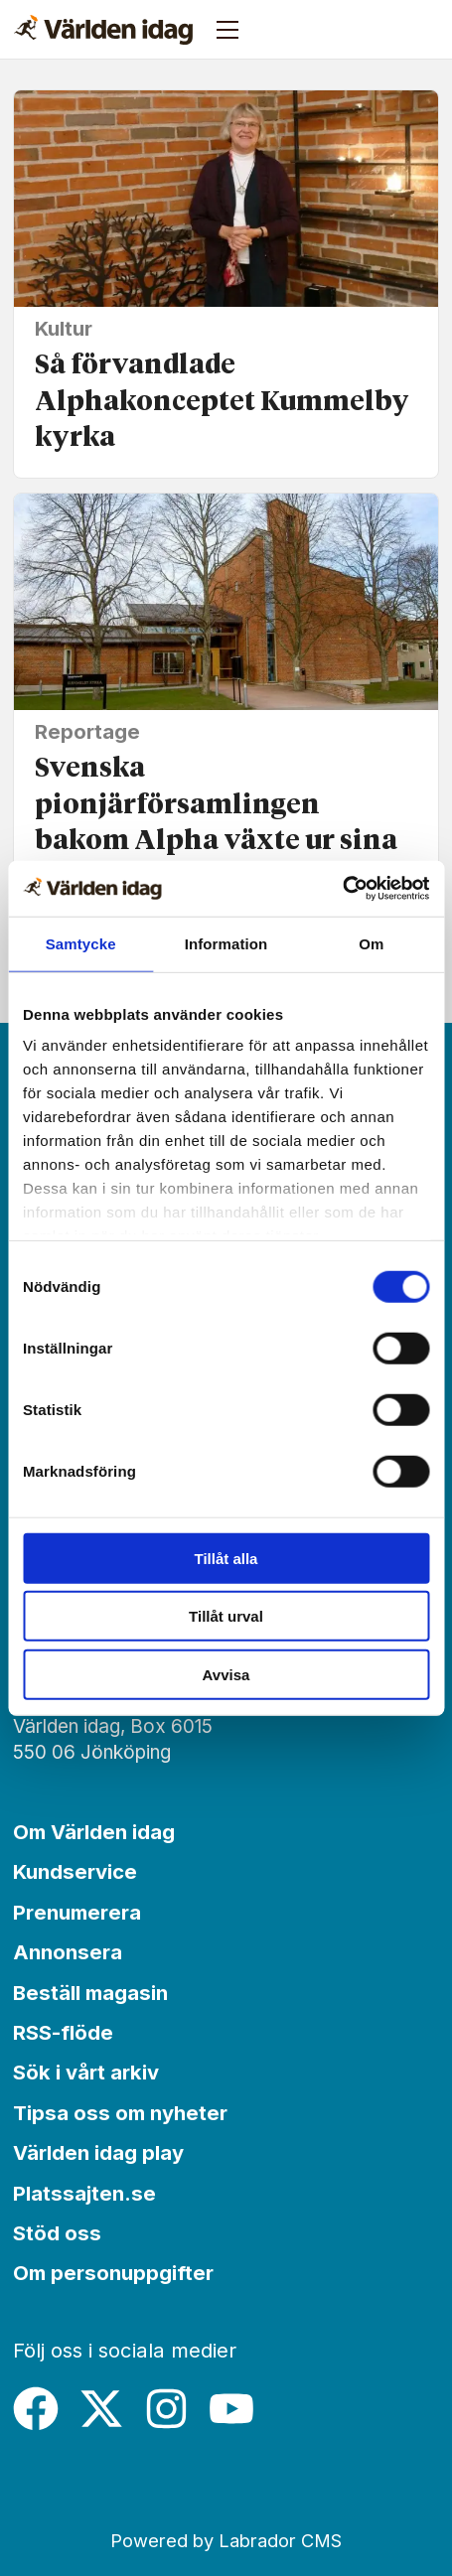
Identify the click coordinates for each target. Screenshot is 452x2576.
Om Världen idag (94, 1831)
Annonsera (67, 1951)
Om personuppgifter (113, 2272)
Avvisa (226, 1673)
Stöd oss (57, 2232)
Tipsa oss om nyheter (120, 2112)
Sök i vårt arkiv (86, 2072)
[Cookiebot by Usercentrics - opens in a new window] (342, 889)
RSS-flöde (63, 2032)
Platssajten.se (84, 2193)
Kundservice (75, 1871)
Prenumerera (77, 1912)
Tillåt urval (226, 1616)
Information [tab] (226, 942)
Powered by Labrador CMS (226, 2540)
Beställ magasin (90, 1992)
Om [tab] (371, 942)
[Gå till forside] (103, 30)
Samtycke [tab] (81, 942)
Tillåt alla (226, 1557)
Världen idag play (98, 2152)
